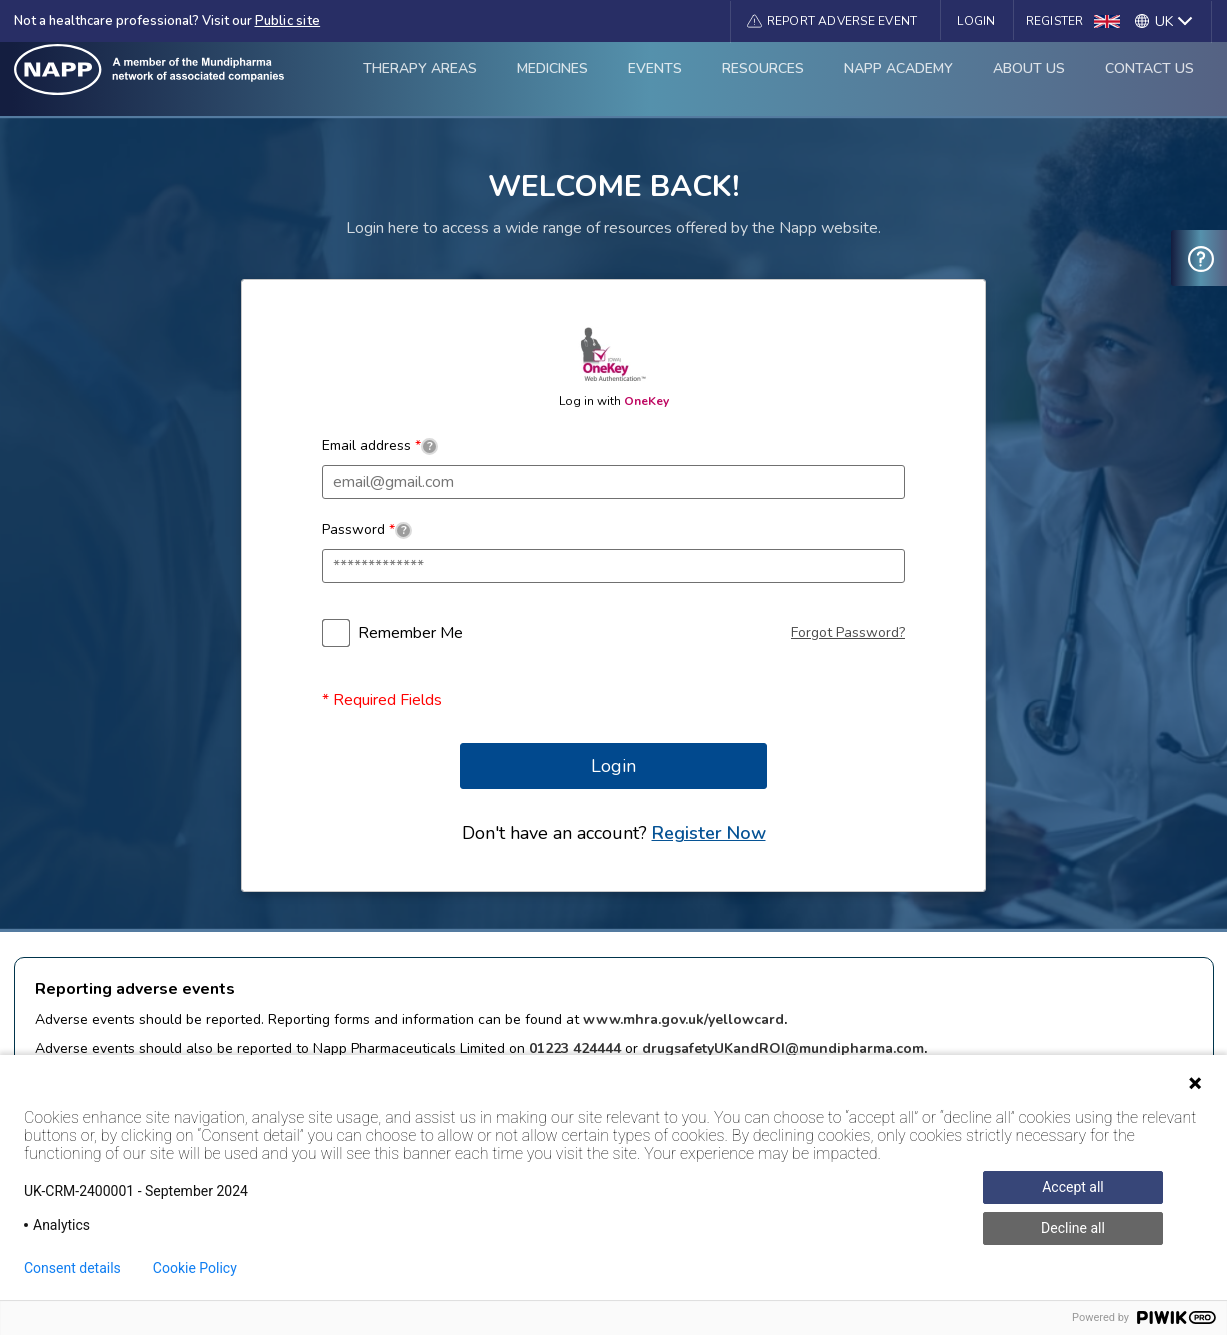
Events (655, 78)
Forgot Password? (848, 632)
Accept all (1073, 1187)
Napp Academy (898, 78)
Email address (380, 445)
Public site (288, 21)
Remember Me (410, 633)
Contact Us (1149, 78)
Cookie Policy (195, 1268)
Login (976, 21)
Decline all (1073, 1228)
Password (367, 529)
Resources (763, 78)
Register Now (709, 833)
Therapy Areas (420, 78)
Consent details (72, 1268)
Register (1055, 21)
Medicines (552, 78)
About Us (1029, 78)
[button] (832, 21)
